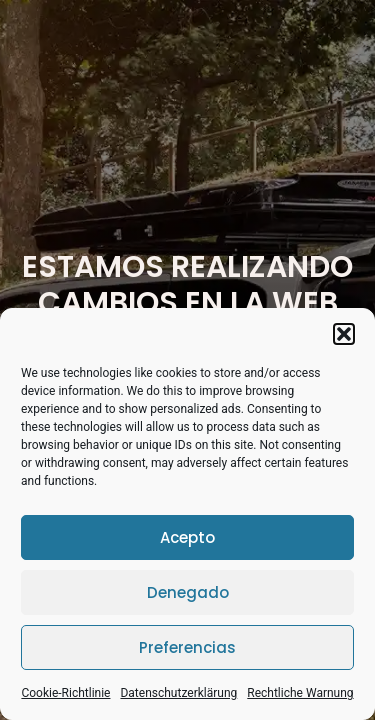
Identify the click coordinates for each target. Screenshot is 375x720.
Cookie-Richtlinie (65, 693)
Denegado (188, 592)
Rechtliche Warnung (300, 693)
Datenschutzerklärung (178, 693)
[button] (344, 334)
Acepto (187, 537)
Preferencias (187, 647)
